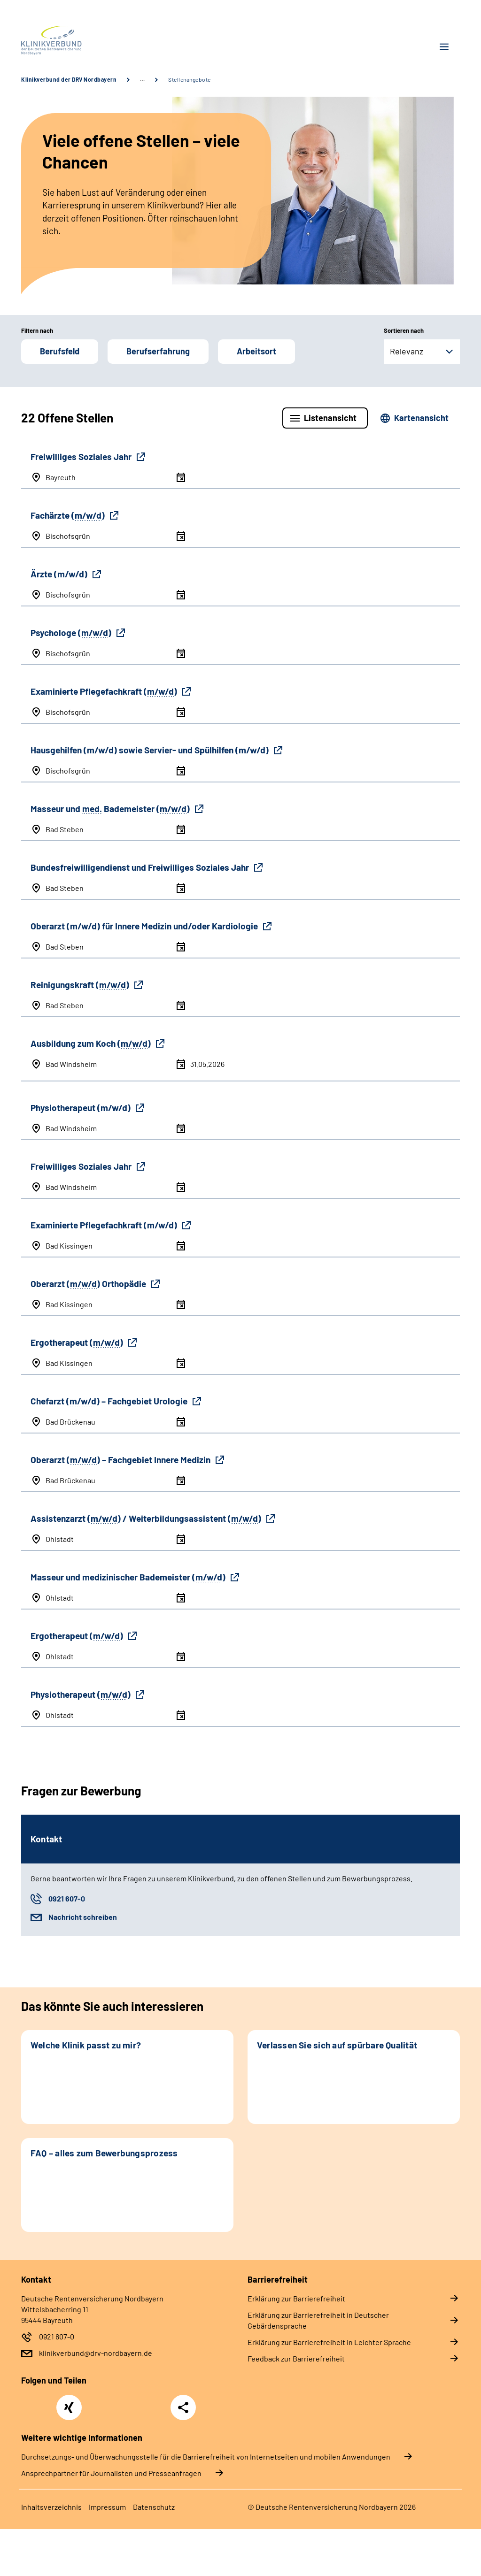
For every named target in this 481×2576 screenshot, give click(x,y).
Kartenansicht (421, 418)
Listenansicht (330, 418)
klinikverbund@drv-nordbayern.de (95, 2352)
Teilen (183, 2407)
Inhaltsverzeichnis (51, 2506)
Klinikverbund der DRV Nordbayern (68, 79)
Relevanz (406, 351)
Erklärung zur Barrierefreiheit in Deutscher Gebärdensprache (318, 2320)
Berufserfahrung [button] (158, 351)
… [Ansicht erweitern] (142, 79)
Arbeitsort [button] (256, 351)
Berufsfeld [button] (59, 351)
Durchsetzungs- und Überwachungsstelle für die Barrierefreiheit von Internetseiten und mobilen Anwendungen (205, 2456)
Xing (69, 2402)
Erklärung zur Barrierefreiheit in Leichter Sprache (329, 2342)
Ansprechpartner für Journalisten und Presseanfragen (111, 2473)
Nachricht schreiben (82, 1916)
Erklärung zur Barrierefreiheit (296, 2298)
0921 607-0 (66, 1898)
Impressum (107, 2506)
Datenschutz (154, 2506)
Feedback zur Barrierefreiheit (296, 2358)
